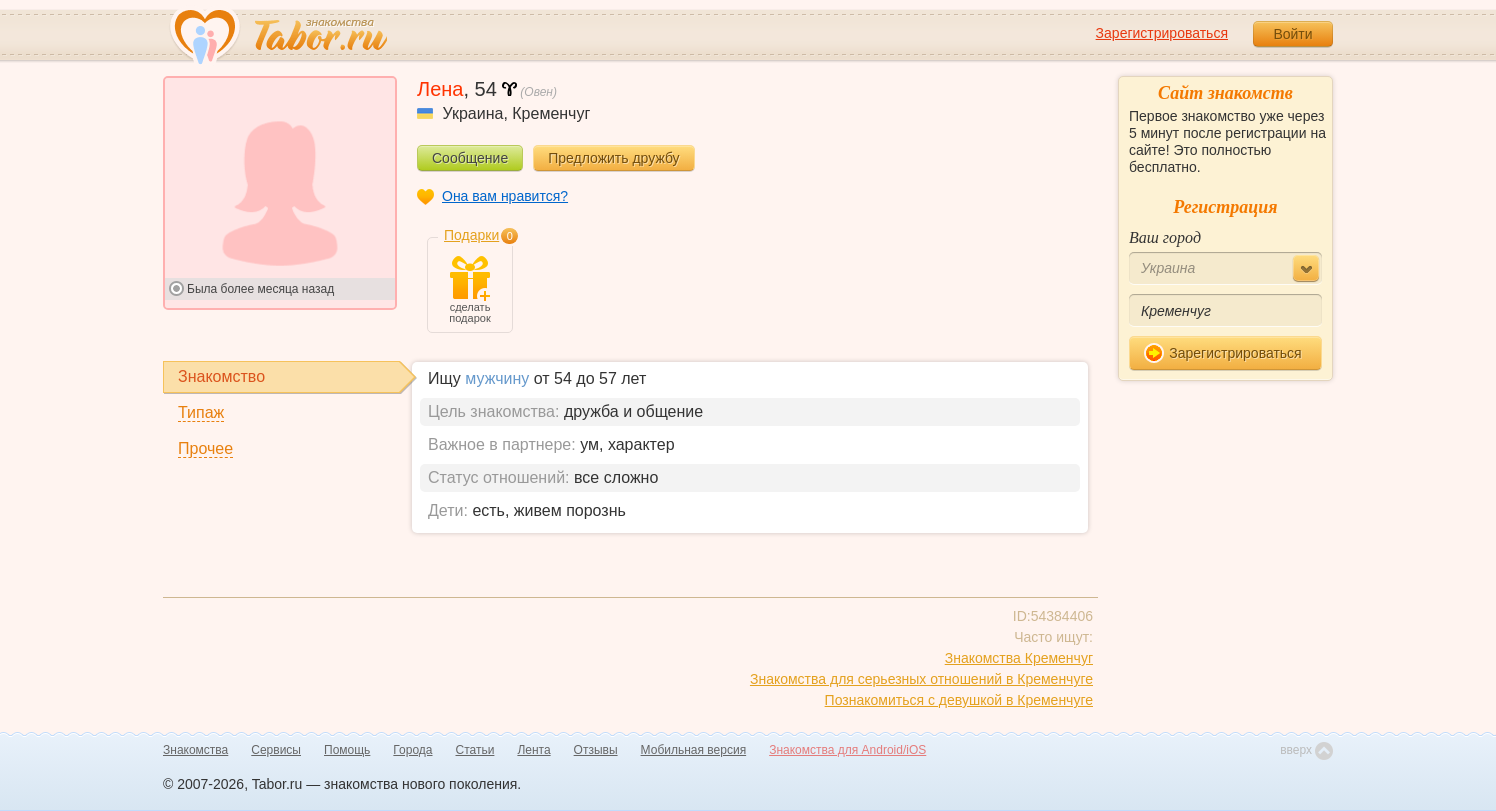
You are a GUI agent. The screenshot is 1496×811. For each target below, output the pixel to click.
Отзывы (596, 750)
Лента (533, 750)
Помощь (347, 750)
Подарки (471, 235)
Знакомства (195, 750)
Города (412, 750)
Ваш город (1165, 237)
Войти (1292, 34)
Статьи (475, 750)
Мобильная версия (694, 750)
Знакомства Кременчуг (1019, 658)
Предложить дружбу (613, 158)
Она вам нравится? (505, 196)
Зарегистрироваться (1162, 33)
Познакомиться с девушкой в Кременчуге (959, 700)
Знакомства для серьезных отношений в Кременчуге (921, 679)
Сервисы (276, 750)
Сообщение (470, 158)
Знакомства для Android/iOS (847, 750)
